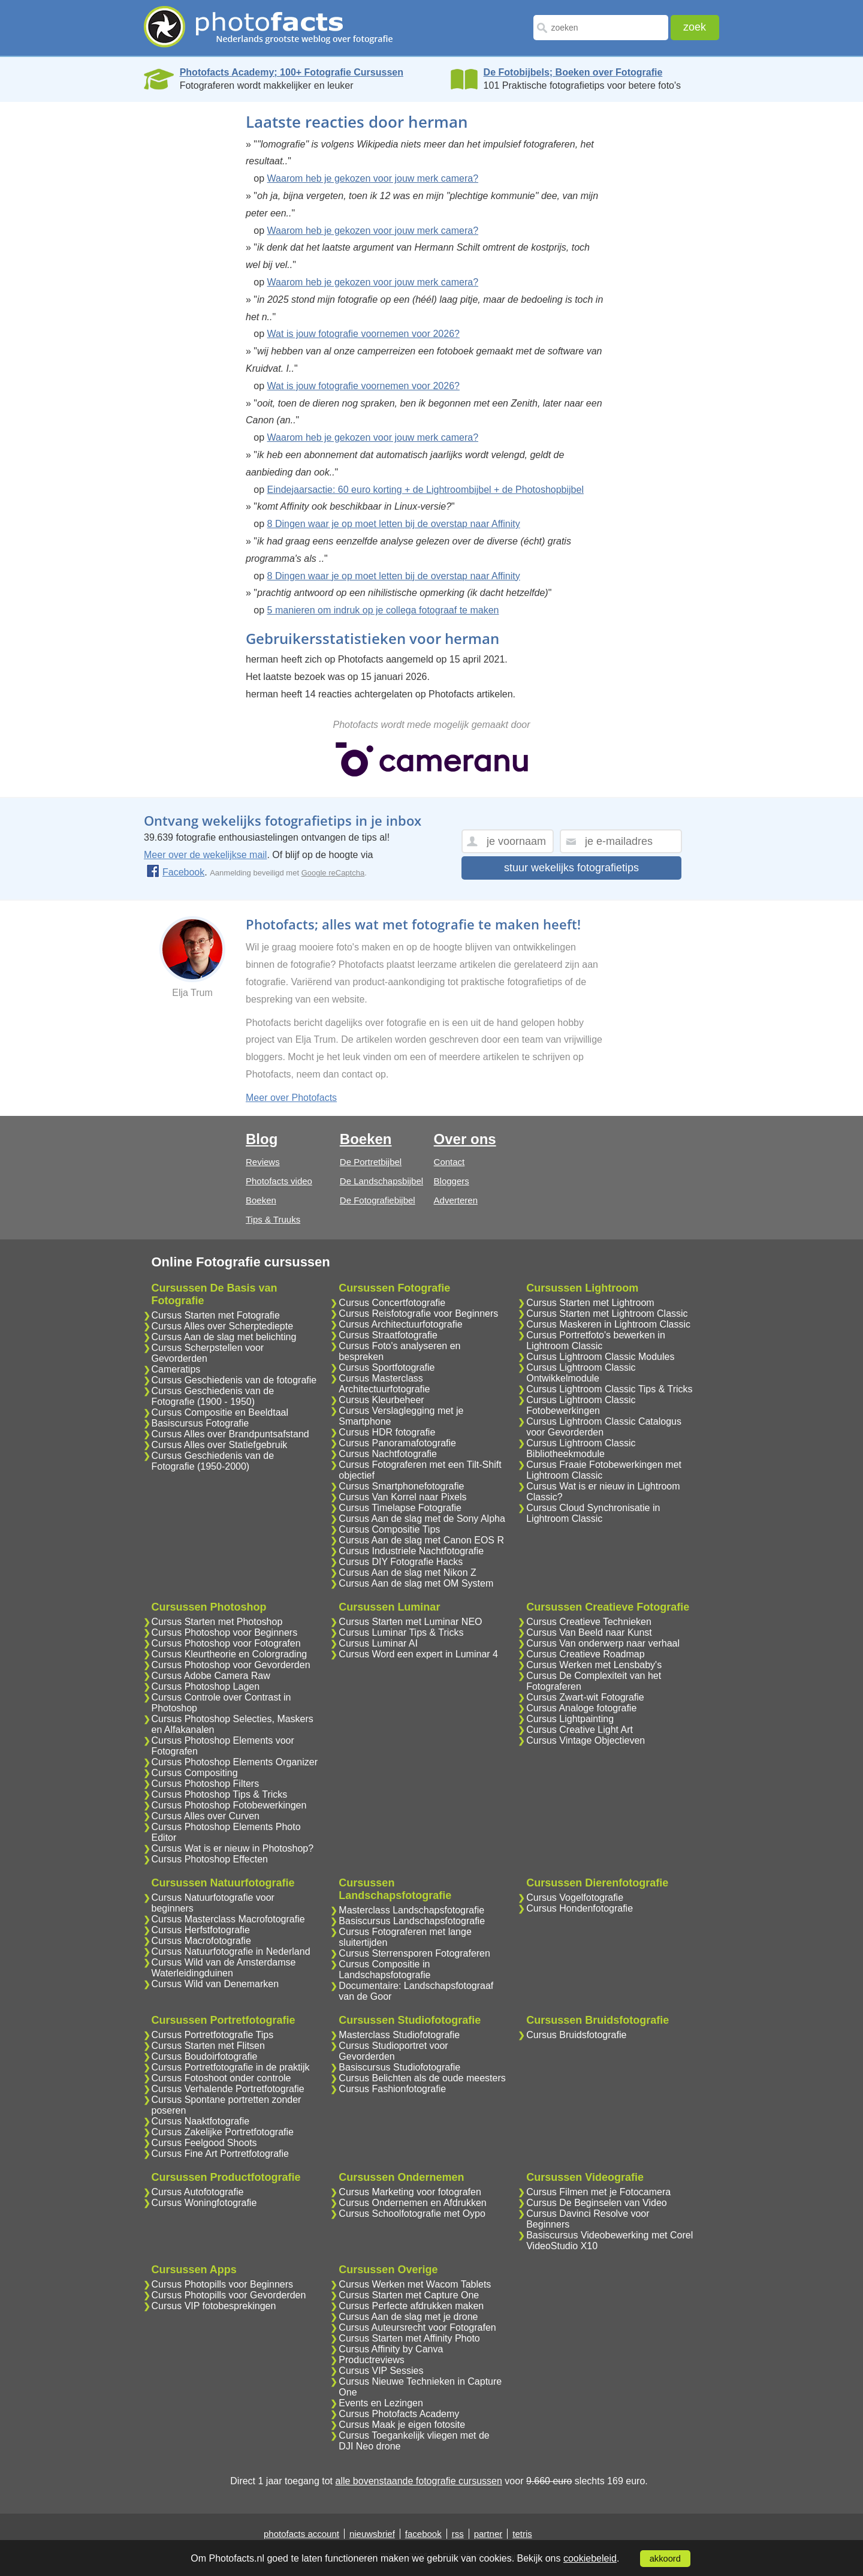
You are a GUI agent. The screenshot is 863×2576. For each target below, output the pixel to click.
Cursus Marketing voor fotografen (410, 2192)
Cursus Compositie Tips (389, 1529)
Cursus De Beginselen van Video (596, 2203)
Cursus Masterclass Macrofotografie (228, 1919)
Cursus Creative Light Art (579, 1730)
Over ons (465, 1139)
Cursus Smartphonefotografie (401, 1486)
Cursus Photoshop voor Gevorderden (231, 1665)
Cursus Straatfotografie (388, 1335)
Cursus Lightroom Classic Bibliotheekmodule (580, 1448)
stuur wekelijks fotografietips (571, 868)
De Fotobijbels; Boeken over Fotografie (573, 72)
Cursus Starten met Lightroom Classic (606, 1313)
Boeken (261, 1200)
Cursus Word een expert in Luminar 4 (418, 1654)
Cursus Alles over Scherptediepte (223, 1326)
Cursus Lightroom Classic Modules (600, 1357)
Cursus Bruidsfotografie (576, 2035)
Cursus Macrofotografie (201, 1941)
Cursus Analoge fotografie (581, 1708)
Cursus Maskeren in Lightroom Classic (608, 1324)
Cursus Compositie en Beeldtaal (220, 1412)
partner (488, 2534)
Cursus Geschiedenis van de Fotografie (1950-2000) (213, 1460)
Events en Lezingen (381, 2403)
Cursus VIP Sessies (381, 2371)
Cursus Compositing (195, 1773)
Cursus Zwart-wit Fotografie (585, 1697)
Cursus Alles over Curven (206, 1816)
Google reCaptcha (333, 872)
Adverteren (456, 1200)
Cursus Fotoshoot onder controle (221, 2078)
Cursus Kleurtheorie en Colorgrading (229, 1654)
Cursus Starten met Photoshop (217, 1622)
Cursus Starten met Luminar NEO (410, 1622)
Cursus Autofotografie (198, 2192)
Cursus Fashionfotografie (392, 2089)
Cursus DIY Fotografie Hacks (401, 1562)
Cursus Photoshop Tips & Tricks (220, 1794)
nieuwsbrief (372, 2534)
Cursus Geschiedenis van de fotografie (234, 1380)
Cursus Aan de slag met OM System (416, 1583)
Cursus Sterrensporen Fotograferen (414, 1953)
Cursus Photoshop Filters (205, 1783)
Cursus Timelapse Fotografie (400, 1508)
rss (458, 2534)
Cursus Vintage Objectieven (585, 1740)
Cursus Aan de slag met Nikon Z (407, 1572)
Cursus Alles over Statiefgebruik (220, 1445)
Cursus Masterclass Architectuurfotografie (384, 1383)
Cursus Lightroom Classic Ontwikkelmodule (580, 1372)
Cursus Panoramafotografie (397, 1443)
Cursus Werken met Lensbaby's (594, 1665)
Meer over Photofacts (291, 1098)
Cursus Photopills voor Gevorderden (229, 2295)
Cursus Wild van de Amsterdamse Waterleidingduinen (224, 1967)
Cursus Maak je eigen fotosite (402, 2424)
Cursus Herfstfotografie (201, 1930)
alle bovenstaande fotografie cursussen (418, 2481)
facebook (423, 2534)
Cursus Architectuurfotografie (400, 1324)
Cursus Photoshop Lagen (206, 1686)
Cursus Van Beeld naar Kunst (589, 1632)
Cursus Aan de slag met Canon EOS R (421, 1540)
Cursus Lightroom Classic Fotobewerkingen (580, 1405)
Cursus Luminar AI (378, 1643)
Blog (261, 1139)
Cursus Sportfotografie (386, 1367)
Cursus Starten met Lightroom (590, 1303)
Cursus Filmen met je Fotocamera (598, 2192)
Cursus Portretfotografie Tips (213, 2035)
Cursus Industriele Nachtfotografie (411, 1551)
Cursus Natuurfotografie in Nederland (231, 1951)
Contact (449, 1162)
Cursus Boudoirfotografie (205, 2056)
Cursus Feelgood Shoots (204, 2143)
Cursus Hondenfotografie (579, 1908)
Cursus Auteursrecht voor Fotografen (417, 2327)
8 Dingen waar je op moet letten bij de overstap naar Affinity (393, 524)
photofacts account (301, 2534)
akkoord (665, 2558)
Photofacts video (279, 1181)
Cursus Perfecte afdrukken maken (411, 2306)
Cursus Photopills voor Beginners (223, 2284)
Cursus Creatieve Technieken (588, 1622)
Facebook (175, 872)
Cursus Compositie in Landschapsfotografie (384, 1969)
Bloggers (451, 1181)
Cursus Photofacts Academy (399, 2414)
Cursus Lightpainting (570, 1719)
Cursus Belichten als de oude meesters (422, 2078)
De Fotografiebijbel (377, 1200)
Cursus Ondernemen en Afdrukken (412, 2203)
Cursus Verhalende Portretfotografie (228, 2089)
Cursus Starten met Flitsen (208, 2046)
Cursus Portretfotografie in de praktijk (231, 2067)
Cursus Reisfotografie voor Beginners (418, 1313)
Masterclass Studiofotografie (399, 2035)
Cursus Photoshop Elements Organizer (235, 1762)
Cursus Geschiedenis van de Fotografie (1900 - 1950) (213, 1396)
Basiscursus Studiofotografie (399, 2067)
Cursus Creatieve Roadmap (585, 1654)
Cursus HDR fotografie (387, 1432)
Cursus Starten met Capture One (409, 2295)
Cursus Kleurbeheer (381, 1400)
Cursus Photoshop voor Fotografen (226, 1643)
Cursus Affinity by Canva (391, 2349)
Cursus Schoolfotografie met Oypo (412, 2213)
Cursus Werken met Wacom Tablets (415, 2284)
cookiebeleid (590, 2558)
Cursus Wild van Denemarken (215, 1984)
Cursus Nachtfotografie (388, 1454)
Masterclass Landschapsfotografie (411, 1910)
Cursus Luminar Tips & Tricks (401, 1632)
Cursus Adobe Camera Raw (211, 1676)
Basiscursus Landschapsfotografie (412, 1921)
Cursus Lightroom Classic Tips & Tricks (609, 1389)
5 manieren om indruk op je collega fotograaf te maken (383, 610)
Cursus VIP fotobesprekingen (214, 2306)
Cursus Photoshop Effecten (210, 1859)
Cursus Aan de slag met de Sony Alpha (422, 1518)
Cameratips (176, 1369)
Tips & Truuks (273, 1219)
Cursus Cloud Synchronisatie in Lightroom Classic (593, 1513)
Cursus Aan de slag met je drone (408, 2317)
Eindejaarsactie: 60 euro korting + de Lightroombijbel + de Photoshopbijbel (425, 489)
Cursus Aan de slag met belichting (224, 1337)
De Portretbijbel (371, 1162)
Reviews (263, 1162)
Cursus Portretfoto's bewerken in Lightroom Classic (595, 1340)
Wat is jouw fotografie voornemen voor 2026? (363, 334)
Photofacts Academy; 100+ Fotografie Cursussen (291, 72)
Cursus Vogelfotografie (574, 1897)
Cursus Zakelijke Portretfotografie (223, 2132)
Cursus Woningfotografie (204, 2203)
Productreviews (371, 2360)
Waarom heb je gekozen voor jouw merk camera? (372, 178)
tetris (522, 2534)
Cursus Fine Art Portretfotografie (220, 2153)
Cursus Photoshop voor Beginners (225, 1632)
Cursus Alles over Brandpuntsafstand (230, 1434)
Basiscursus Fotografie (200, 1423)
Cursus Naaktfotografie (201, 2121)
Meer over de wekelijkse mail (205, 855)
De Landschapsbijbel (381, 1181)
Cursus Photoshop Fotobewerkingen (229, 1805)
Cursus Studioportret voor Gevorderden (393, 2051)
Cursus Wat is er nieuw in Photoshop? (233, 1848)
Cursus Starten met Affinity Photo (409, 2338)
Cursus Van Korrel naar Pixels (402, 1497)
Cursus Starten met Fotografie (216, 1315)
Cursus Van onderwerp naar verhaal (603, 1643)
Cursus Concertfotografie (392, 1303)
